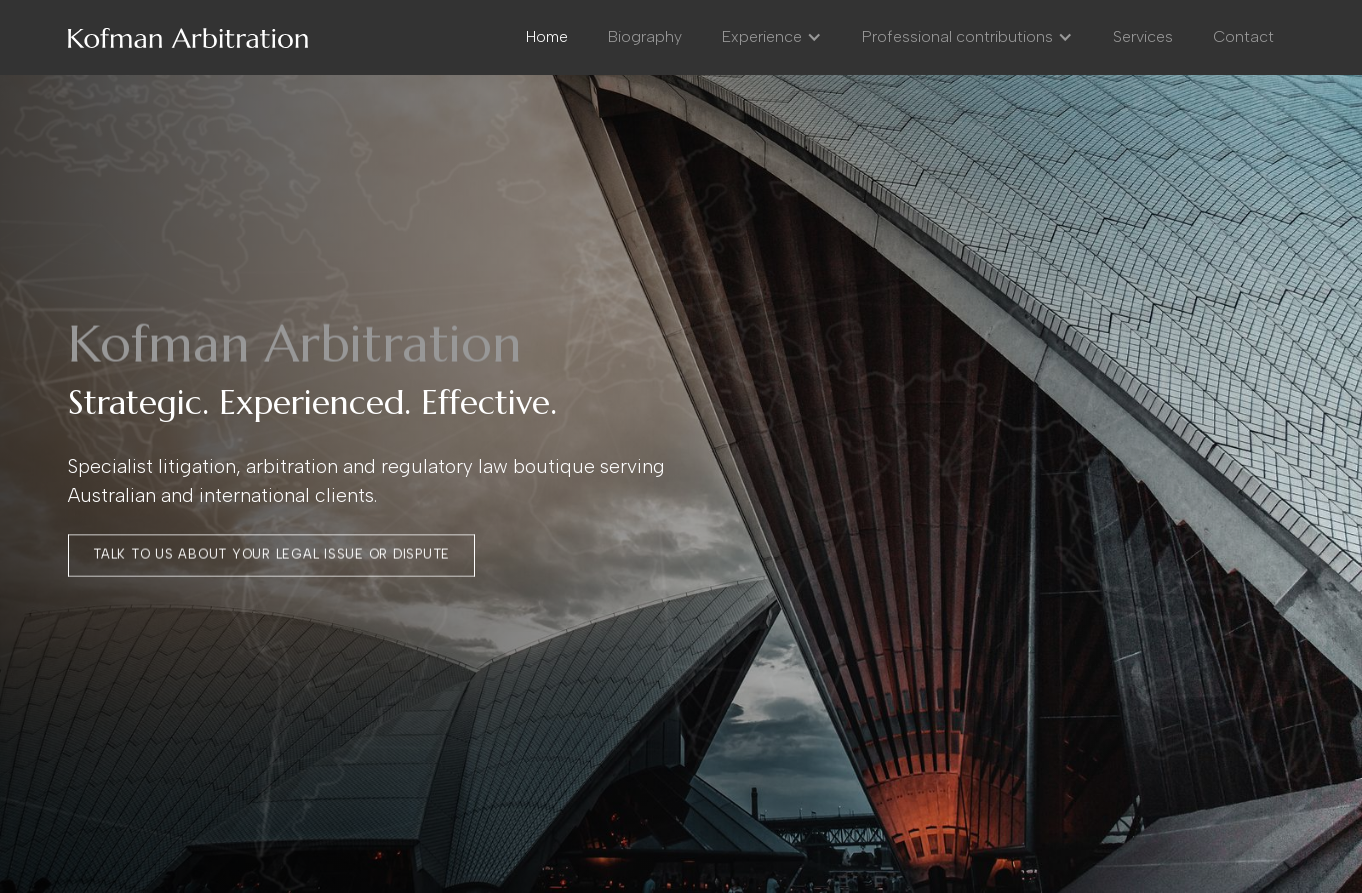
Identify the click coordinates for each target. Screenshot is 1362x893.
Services (1143, 36)
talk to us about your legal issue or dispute (271, 554)
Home (547, 36)
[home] (188, 37)
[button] (772, 37)
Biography (645, 36)
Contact (1243, 36)
